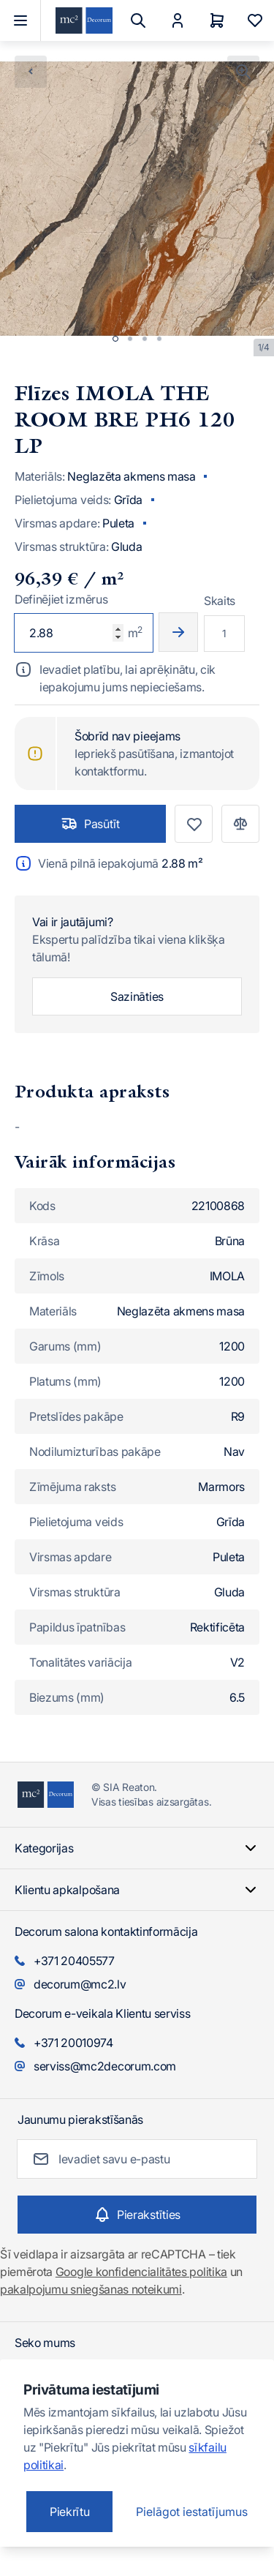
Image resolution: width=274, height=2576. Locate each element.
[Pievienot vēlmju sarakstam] (194, 824)
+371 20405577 (74, 1960)
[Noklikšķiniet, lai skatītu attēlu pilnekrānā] (243, 72)
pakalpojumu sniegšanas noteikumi (91, 2289)
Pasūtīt (90, 824)
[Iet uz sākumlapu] (84, 20)
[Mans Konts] (177, 20)
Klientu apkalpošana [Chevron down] (137, 1890)
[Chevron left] (31, 72)
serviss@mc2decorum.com (105, 2066)
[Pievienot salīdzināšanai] (240, 824)
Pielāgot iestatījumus (192, 2511)
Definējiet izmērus (61, 599)
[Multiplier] (224, 633)
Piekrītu (69, 2511)
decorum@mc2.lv (80, 1984)
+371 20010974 (73, 2042)
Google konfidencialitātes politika (141, 2271)
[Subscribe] (137, 2215)
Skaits (219, 600)
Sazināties (137, 996)
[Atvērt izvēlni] (20, 20)
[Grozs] (217, 20)
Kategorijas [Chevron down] (137, 1848)
